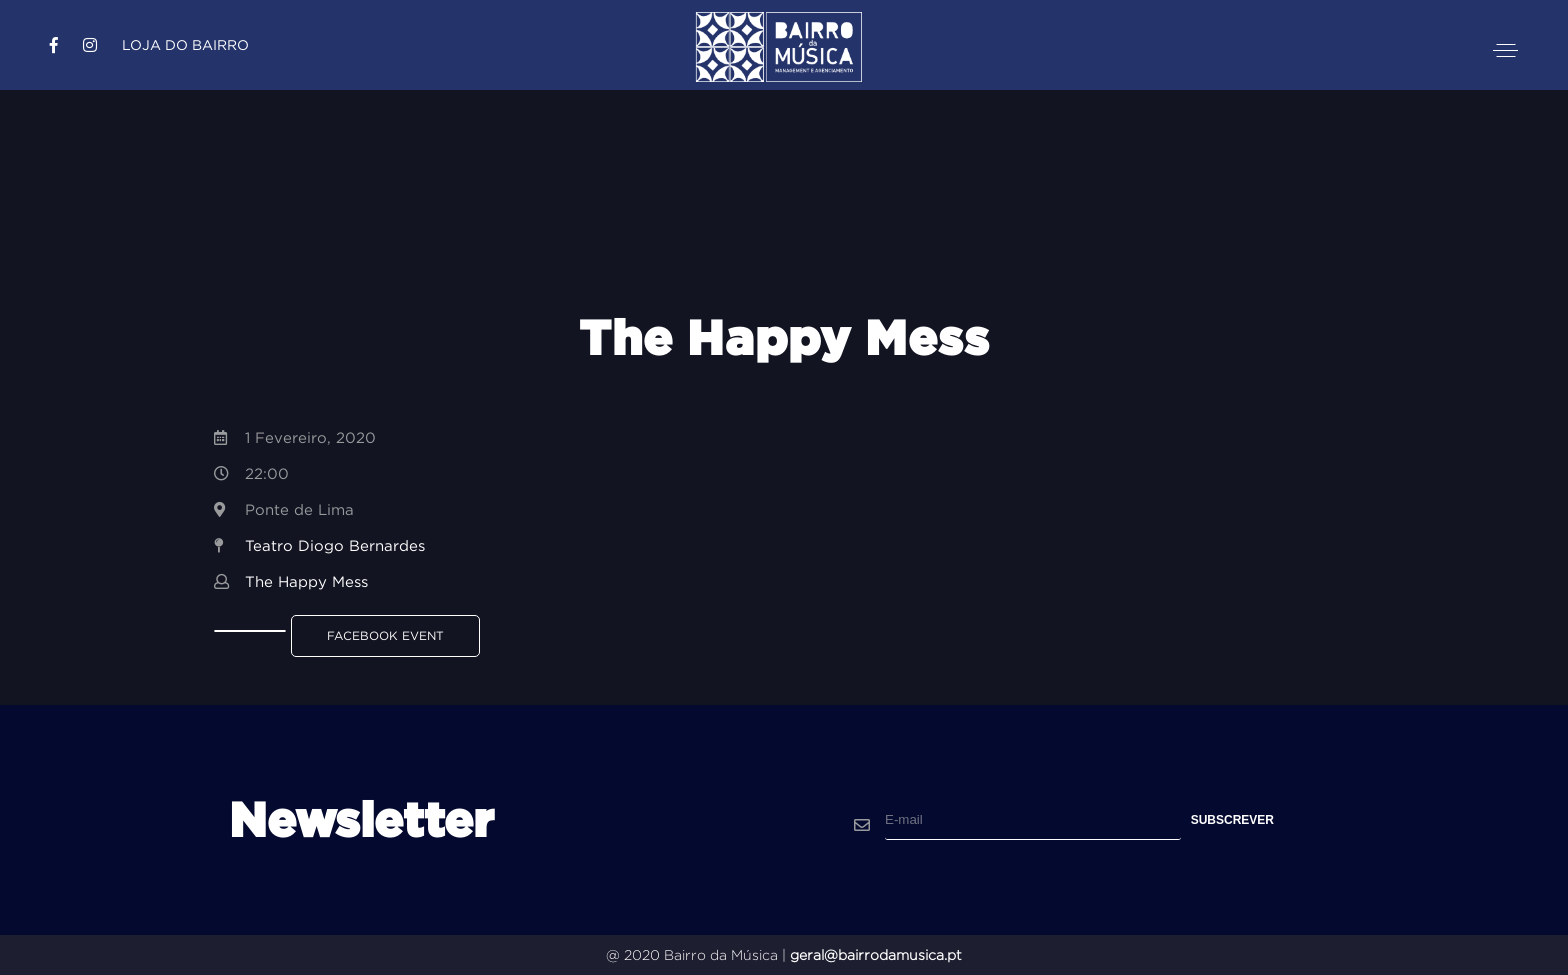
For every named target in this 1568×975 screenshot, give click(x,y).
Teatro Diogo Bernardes (335, 545)
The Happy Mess (306, 581)
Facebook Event (385, 635)
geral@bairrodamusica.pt (876, 955)
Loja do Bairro (185, 45)
